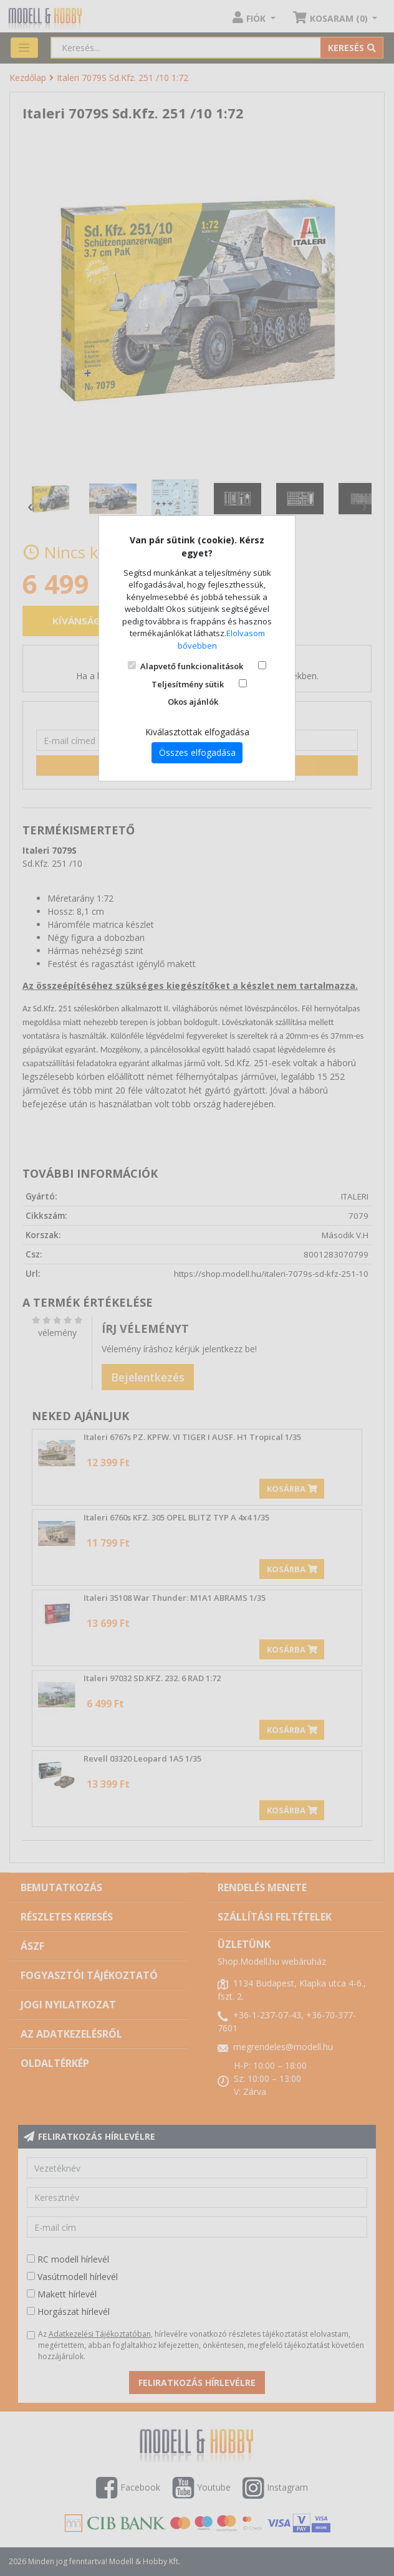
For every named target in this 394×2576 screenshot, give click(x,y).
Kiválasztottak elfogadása (197, 732)
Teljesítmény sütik (187, 684)
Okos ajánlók (193, 701)
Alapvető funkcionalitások (191, 666)
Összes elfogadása (197, 752)
